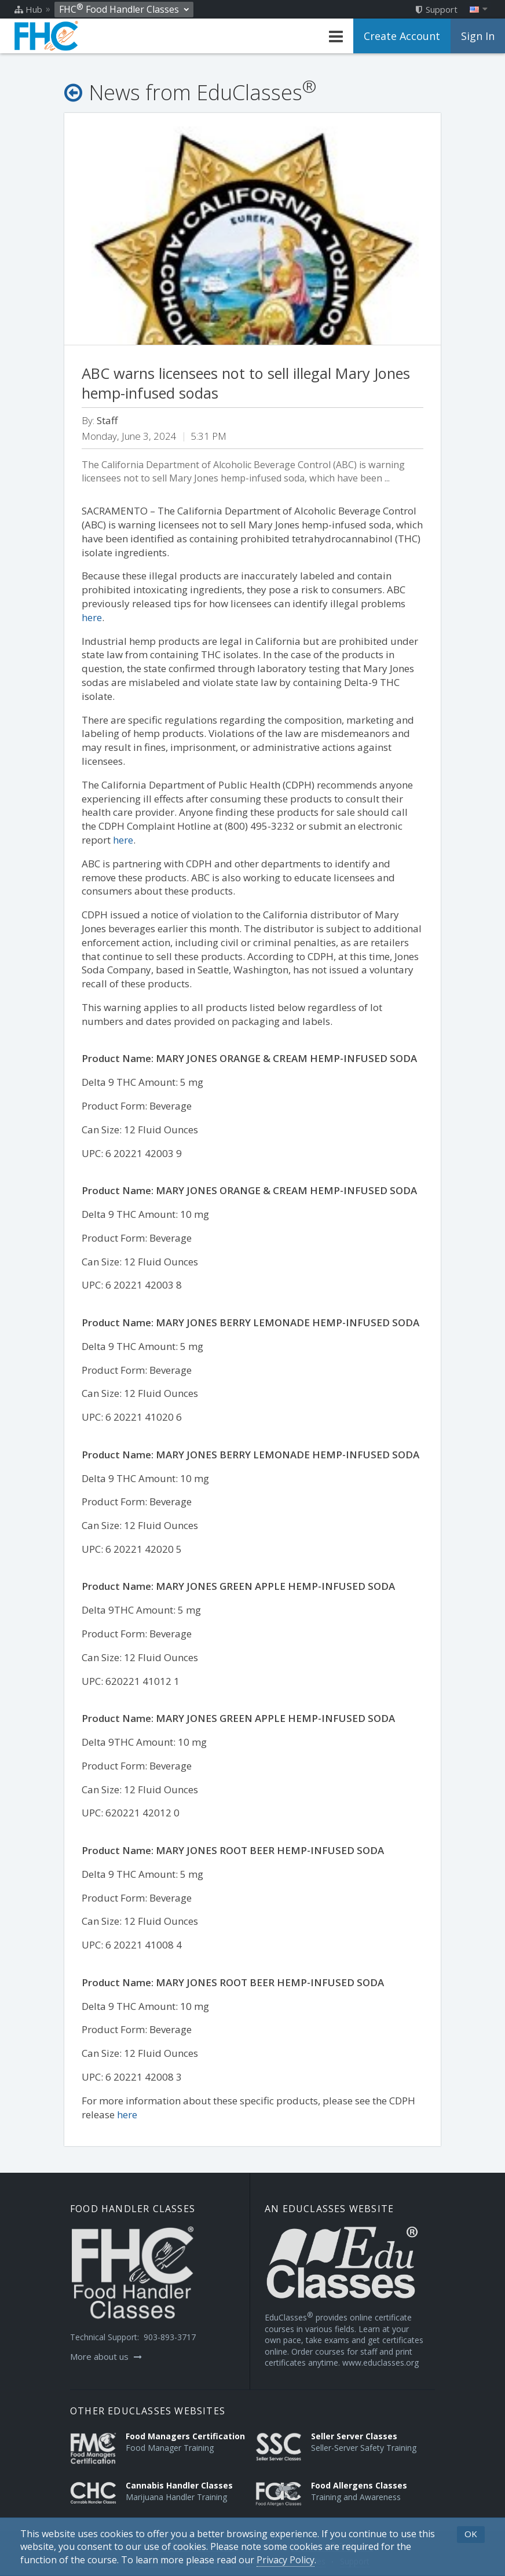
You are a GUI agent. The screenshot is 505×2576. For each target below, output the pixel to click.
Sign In (478, 36)
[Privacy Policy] (285, 2560)
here (92, 617)
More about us (106, 2356)
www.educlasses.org (380, 2362)
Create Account (402, 36)
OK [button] (470, 2533)
